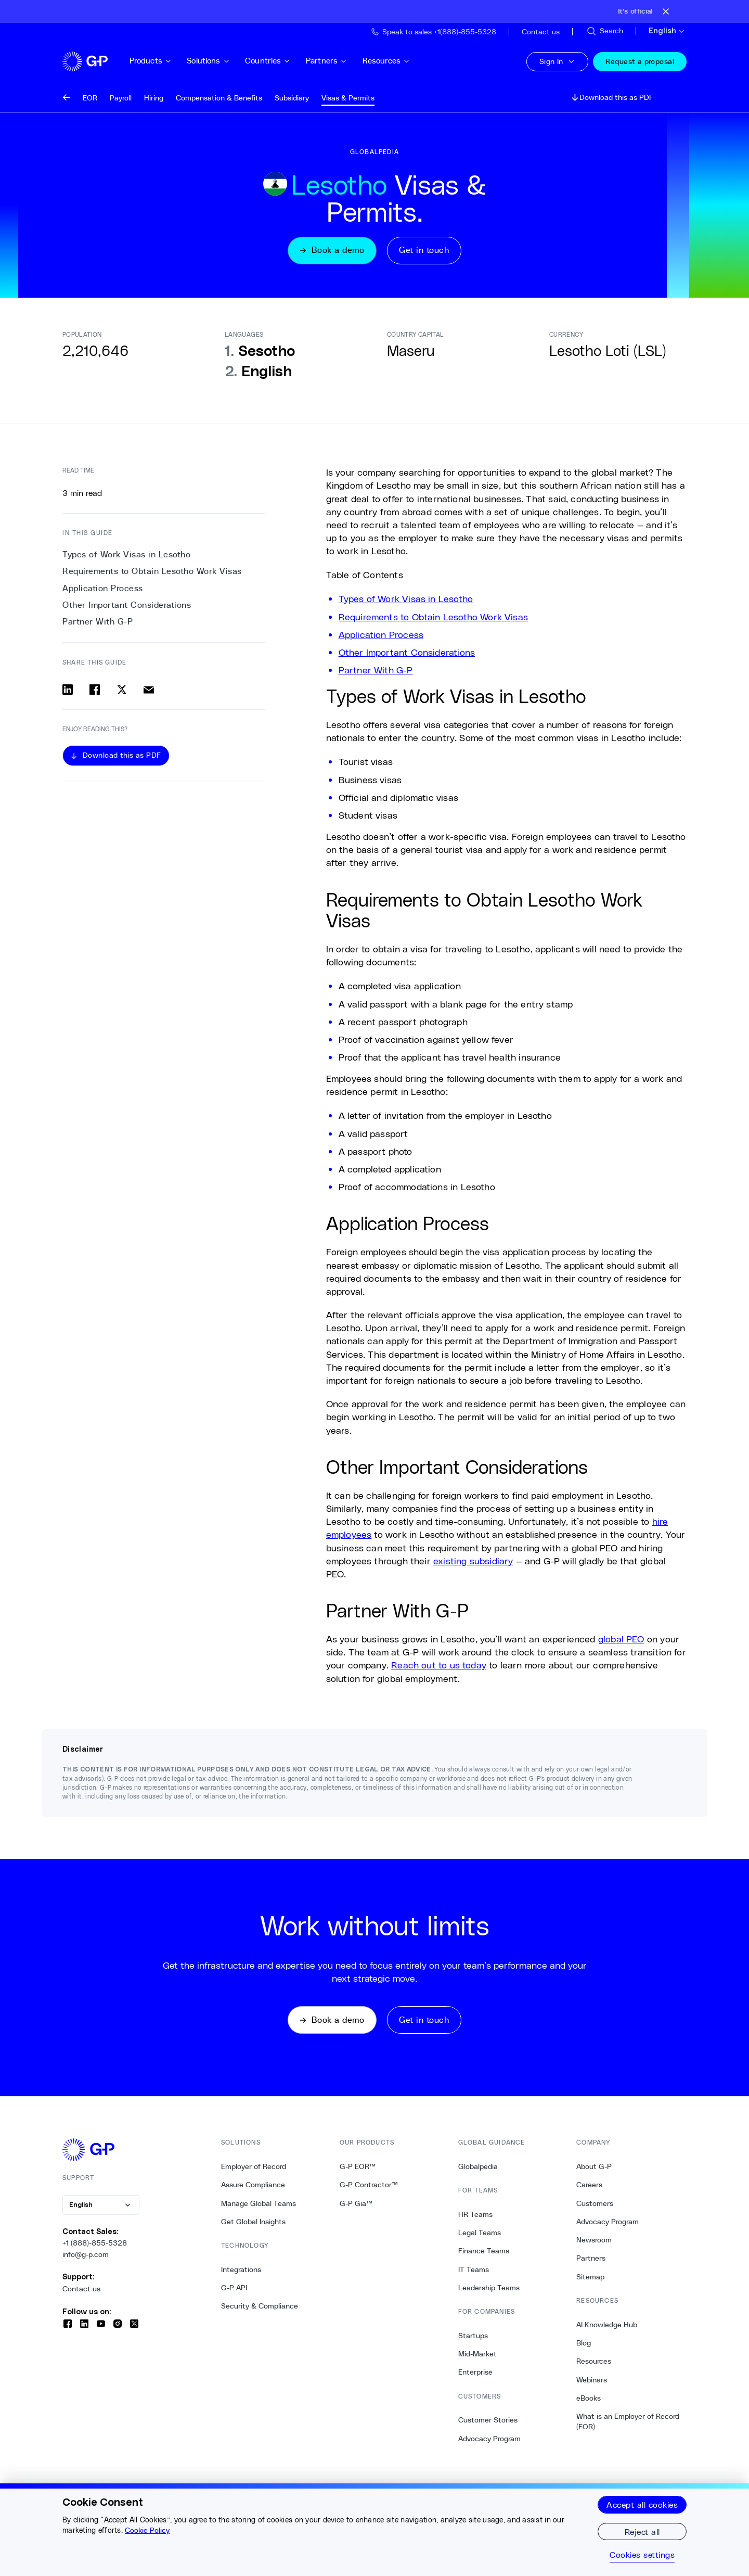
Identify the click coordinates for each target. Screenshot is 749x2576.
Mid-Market (477, 2355)
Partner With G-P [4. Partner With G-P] (97, 622)
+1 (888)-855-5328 (94, 2244)
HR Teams (475, 2215)
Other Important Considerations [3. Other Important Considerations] (126, 605)
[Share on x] (122, 690)
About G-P (594, 2167)
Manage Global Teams (258, 2204)
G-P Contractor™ (369, 2186)
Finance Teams (483, 2252)
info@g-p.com (85, 2255)
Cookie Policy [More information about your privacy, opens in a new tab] (147, 2530)
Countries (275, 60)
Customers (594, 2204)
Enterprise (475, 2373)
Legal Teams (479, 2233)
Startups (473, 2336)
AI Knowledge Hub (606, 2326)
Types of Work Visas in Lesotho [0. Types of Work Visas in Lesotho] (126, 555)
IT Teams (473, 2270)
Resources (393, 60)
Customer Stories (488, 2421)
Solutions (215, 60)
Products (157, 60)
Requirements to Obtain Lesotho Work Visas (433, 617)
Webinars (591, 2381)
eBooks (588, 2399)
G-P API (234, 2289)
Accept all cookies (642, 2504)
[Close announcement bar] (665, 11)
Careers (589, 2186)
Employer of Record (253, 2167)
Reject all (642, 2531)
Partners (333, 60)
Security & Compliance (259, 2307)
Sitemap (590, 2278)
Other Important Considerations (407, 652)
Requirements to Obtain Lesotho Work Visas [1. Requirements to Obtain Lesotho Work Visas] (152, 572)
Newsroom (594, 2241)
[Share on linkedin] (67, 690)
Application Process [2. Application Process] (102, 589)
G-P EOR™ (358, 2167)
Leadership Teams (489, 2289)
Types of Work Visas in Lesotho (406, 599)
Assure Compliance (253, 2186)
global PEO (621, 1639)
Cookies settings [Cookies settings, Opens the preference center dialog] (642, 2554)
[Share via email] (149, 690)
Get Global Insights (253, 2222)
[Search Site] (604, 31)
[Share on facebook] (94, 690)
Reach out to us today (438, 1666)
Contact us (81, 2290)
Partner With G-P (376, 670)
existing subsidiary (473, 1561)
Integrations (241, 2270)
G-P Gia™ (356, 2204)
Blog (583, 2344)
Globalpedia (478, 2167)
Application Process (381, 635)
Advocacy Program (489, 2439)
